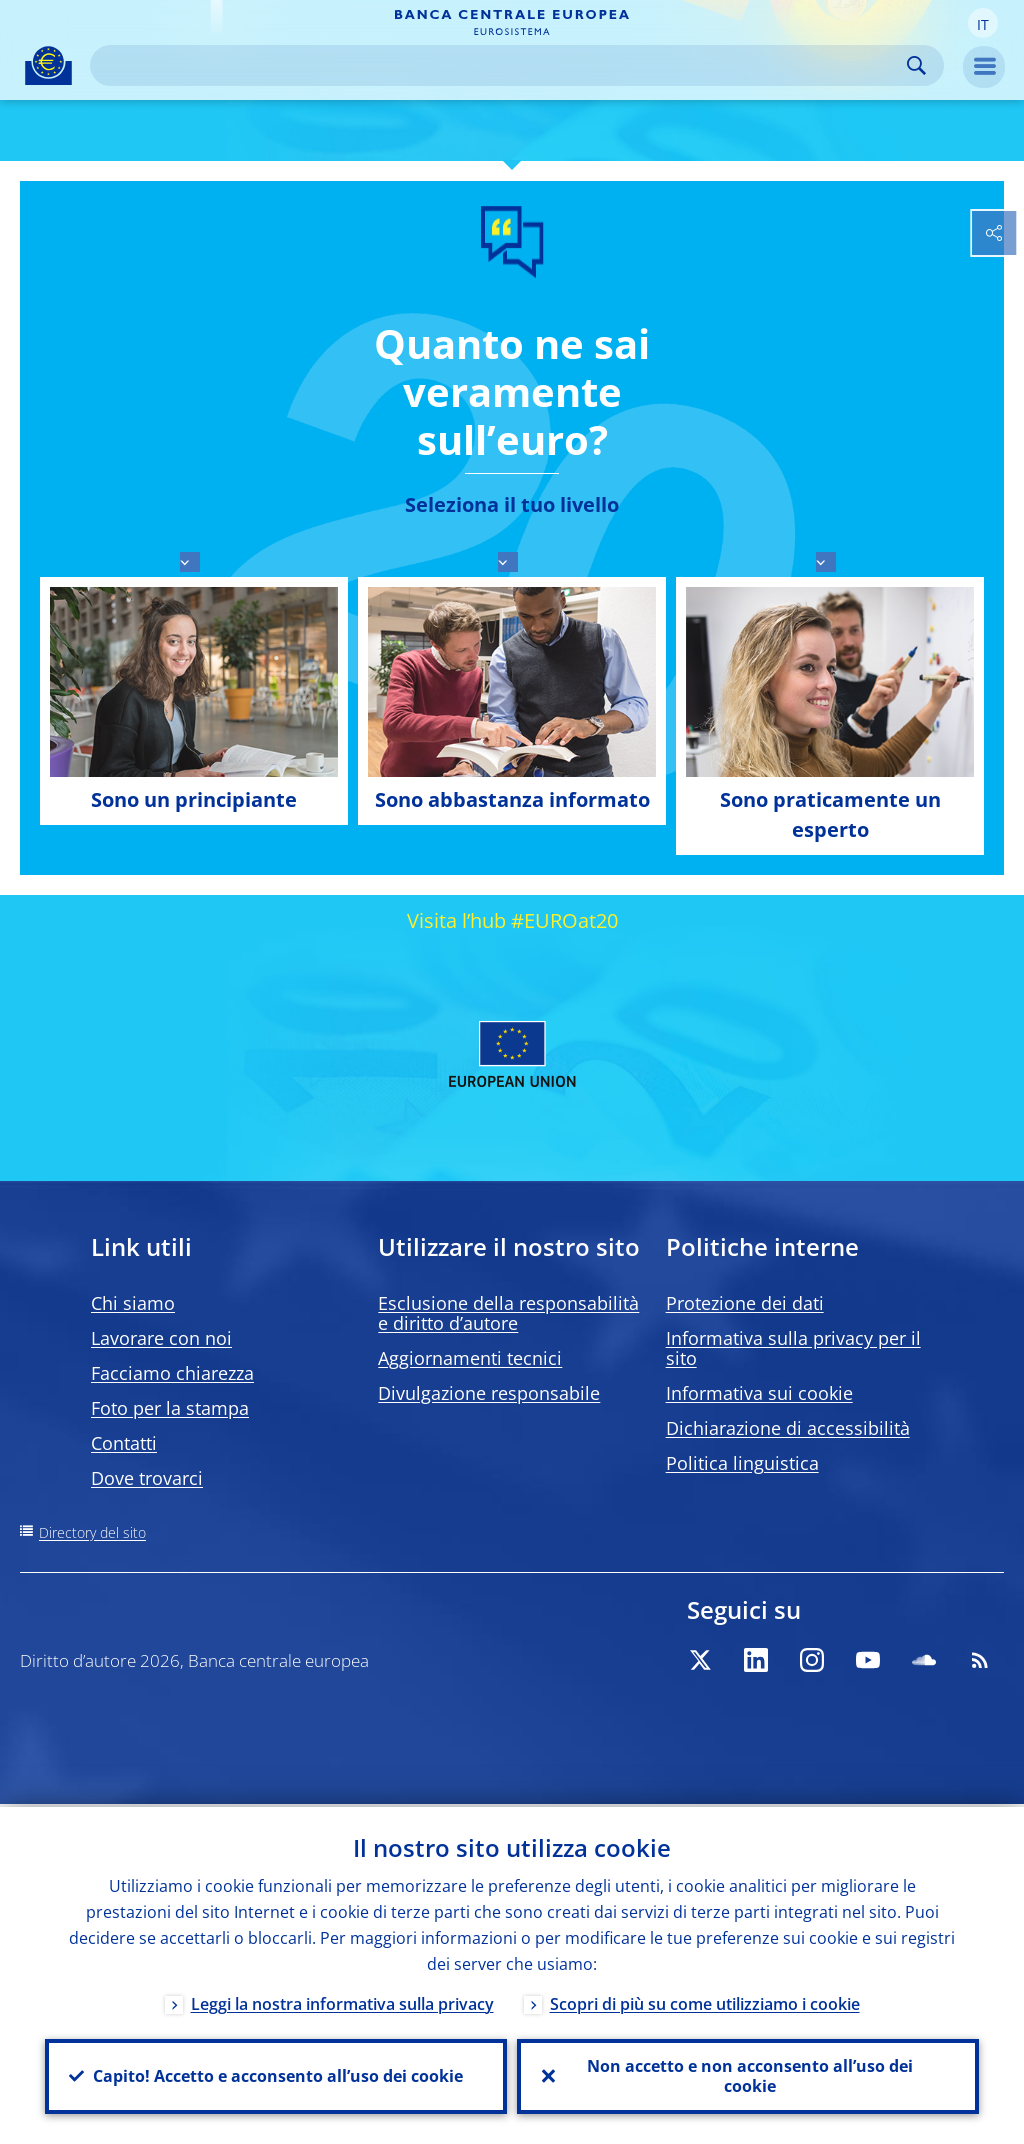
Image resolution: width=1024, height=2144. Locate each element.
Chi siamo (133, 1303)
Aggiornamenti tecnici (470, 1358)
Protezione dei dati (745, 1303)
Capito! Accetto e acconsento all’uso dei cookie (276, 2075)
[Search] (501, 65)
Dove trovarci (147, 1478)
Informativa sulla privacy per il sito (793, 1348)
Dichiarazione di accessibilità (788, 1428)
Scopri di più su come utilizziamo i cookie (705, 2001)
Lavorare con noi (161, 1338)
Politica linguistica (742, 1463)
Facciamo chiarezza (172, 1373)
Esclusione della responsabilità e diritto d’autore (508, 1313)
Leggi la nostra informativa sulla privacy (342, 2001)
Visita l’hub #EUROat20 (512, 920)
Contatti (124, 1443)
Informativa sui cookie (759, 1393)
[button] (983, 23)
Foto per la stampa (170, 1408)
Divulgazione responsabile (489, 1393)
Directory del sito (92, 1532)
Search (916, 65)
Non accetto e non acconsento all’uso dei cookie (748, 2075)
